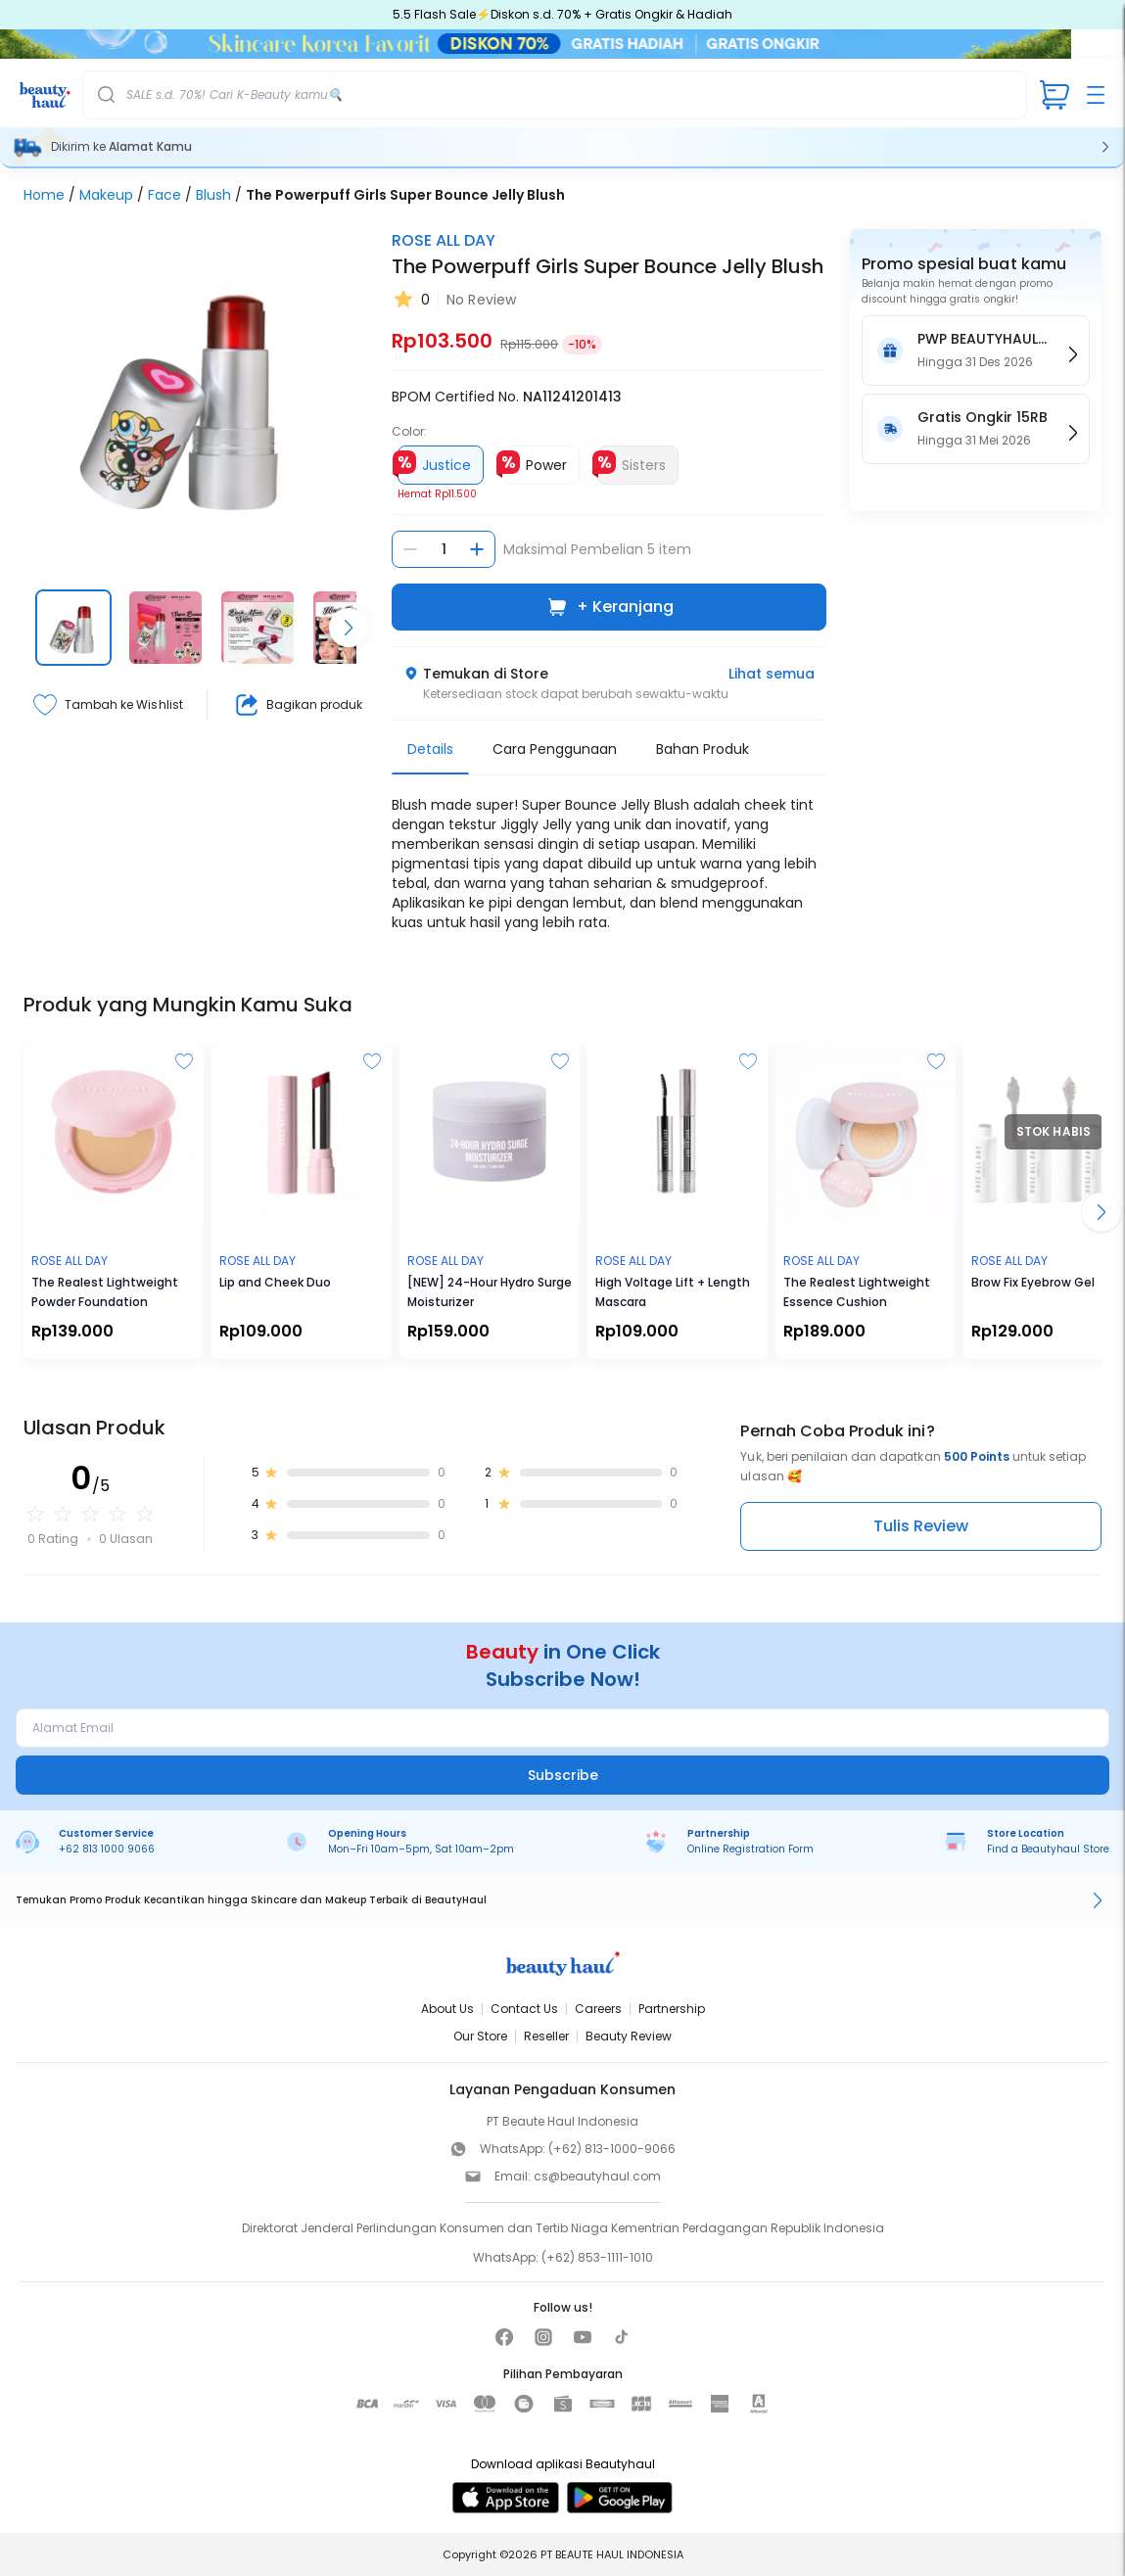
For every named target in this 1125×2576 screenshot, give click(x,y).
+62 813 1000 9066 (107, 1849)
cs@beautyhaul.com (597, 2176)
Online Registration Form (750, 1849)
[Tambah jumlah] (477, 549)
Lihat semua (771, 673)
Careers (598, 2008)
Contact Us (524, 2008)
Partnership (671, 2008)
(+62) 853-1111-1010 (597, 2257)
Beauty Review (629, 2036)
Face (164, 195)
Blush (213, 195)
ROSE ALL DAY (443, 240)
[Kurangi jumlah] (410, 549)
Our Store (480, 2036)
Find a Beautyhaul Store (1048, 1849)
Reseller (546, 2036)
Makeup (106, 195)
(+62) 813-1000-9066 (612, 2148)
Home (44, 195)
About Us (447, 2008)
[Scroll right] (348, 627)
